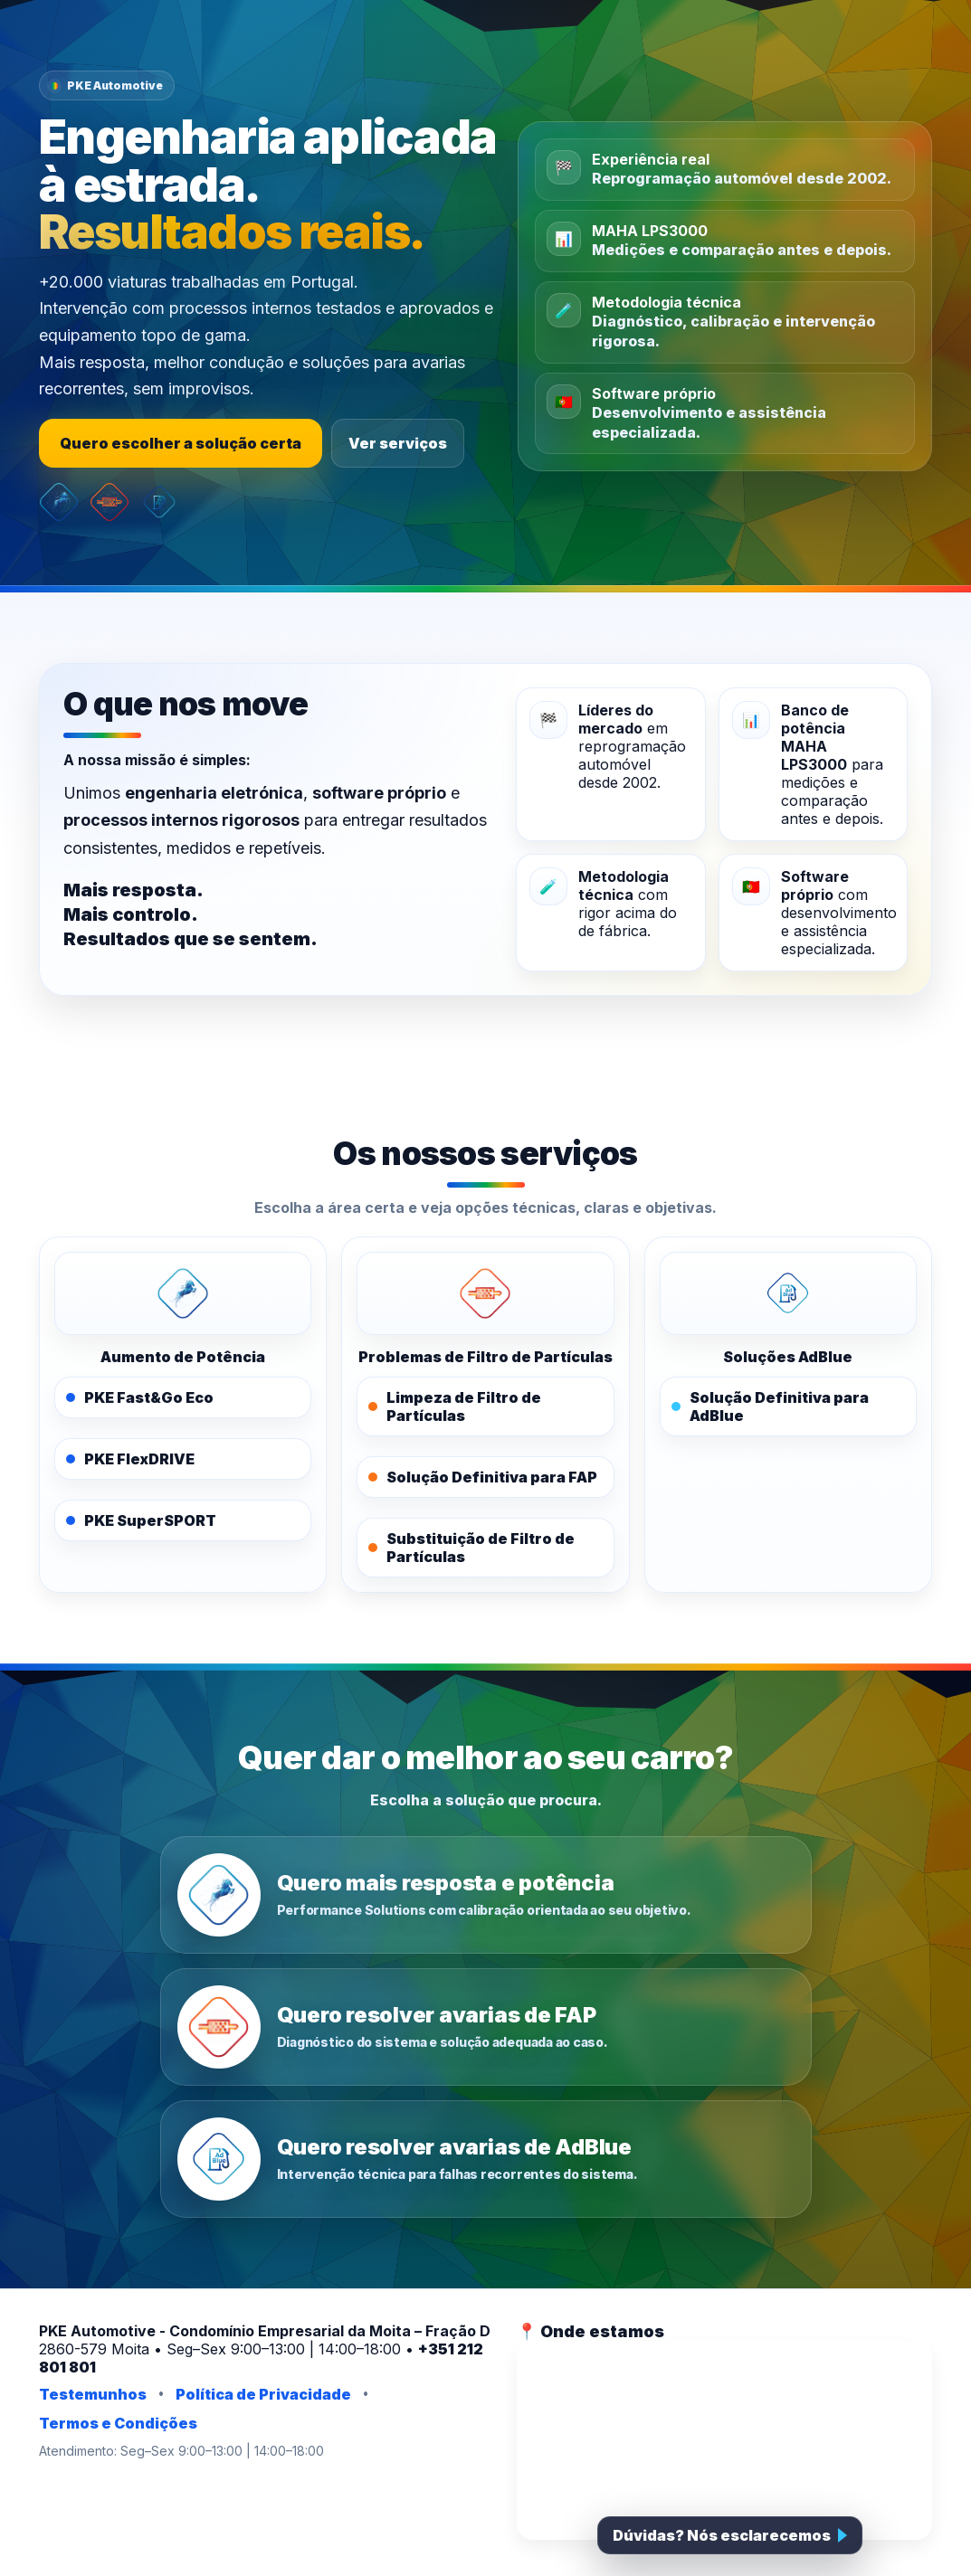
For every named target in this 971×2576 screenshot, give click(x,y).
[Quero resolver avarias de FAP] (486, 2027)
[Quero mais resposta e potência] (486, 1895)
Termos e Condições (118, 2423)
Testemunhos (93, 2394)
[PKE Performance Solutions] (182, 1293)
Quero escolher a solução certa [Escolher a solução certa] (180, 443)
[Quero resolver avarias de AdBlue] (486, 2159)
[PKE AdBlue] (788, 1293)
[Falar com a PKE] (729, 2535)
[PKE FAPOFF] (485, 1293)
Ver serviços (397, 443)
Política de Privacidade (263, 2394)
